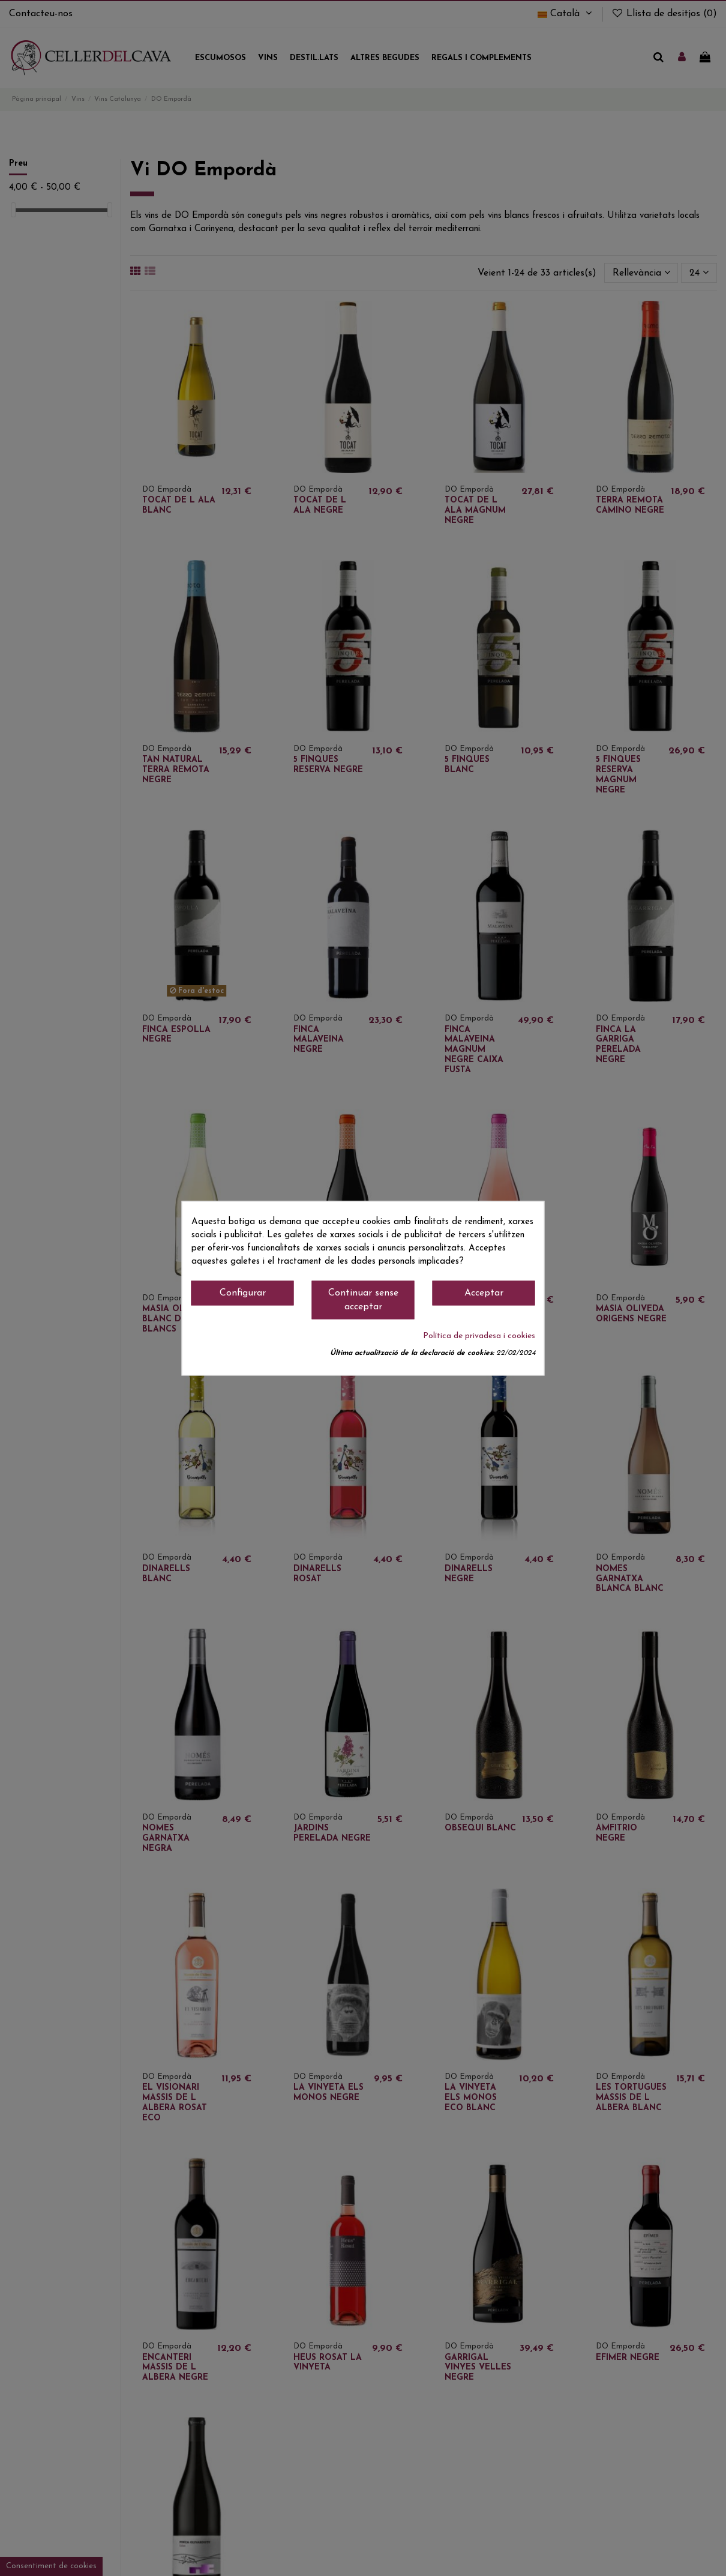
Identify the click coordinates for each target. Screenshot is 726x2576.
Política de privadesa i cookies (479, 1336)
